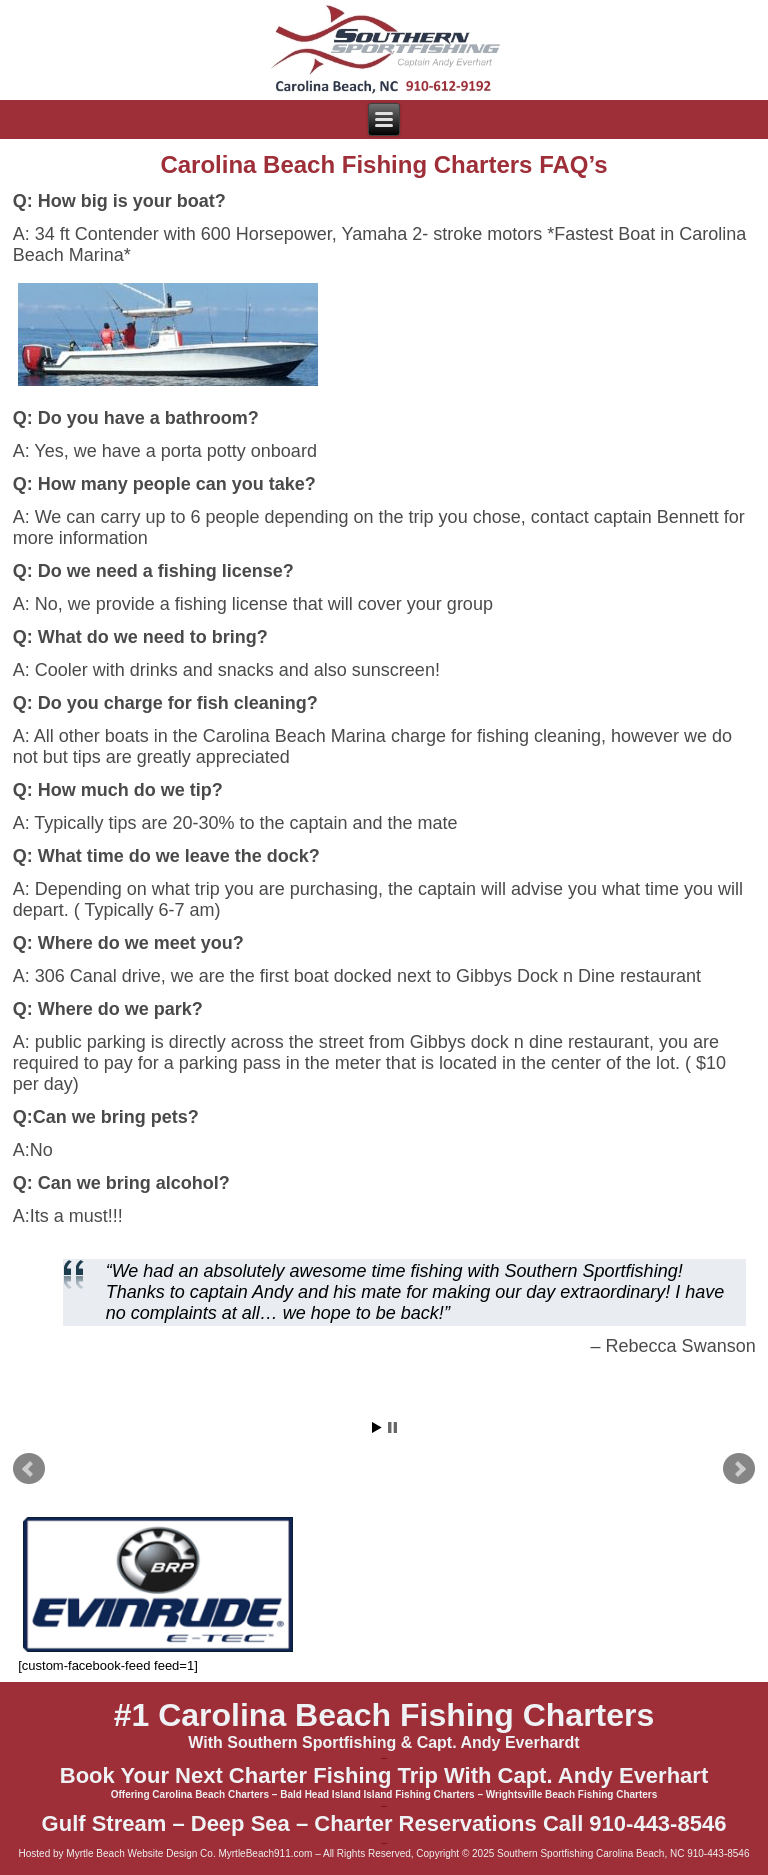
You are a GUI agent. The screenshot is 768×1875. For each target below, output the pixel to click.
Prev (29, 1469)
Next (739, 1469)
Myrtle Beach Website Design (131, 1853)
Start (377, 1427)
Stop (392, 1427)
